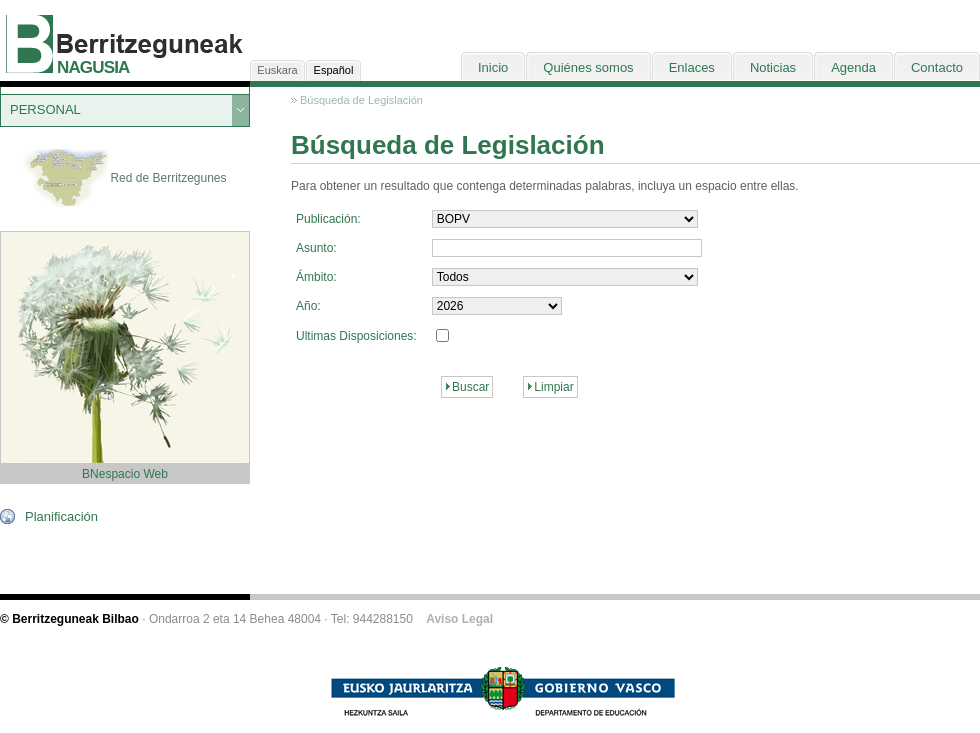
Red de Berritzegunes (124, 179)
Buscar (470, 387)
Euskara (277, 70)
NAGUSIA (93, 67)
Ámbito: (316, 277)
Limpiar (553, 387)
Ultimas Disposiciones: (356, 336)
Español (334, 70)
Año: (308, 306)
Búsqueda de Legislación (361, 100)
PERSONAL (45, 109)
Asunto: (316, 248)
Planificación (61, 516)
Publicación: (328, 219)
